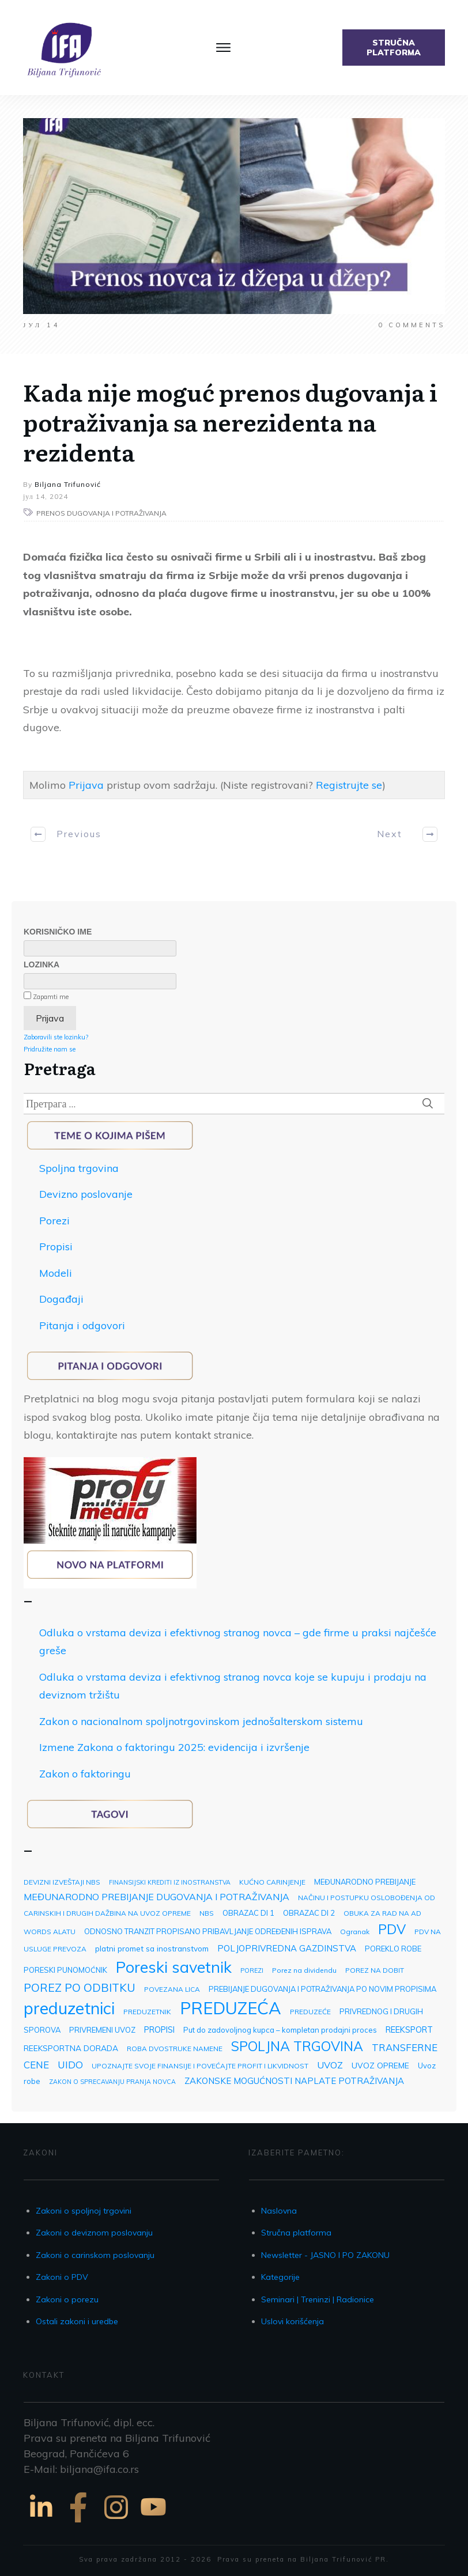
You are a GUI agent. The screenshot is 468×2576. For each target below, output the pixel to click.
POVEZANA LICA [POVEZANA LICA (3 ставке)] (172, 1989)
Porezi (54, 1220)
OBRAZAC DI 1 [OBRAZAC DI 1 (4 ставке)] (248, 1912)
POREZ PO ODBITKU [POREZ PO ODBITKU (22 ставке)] (79, 1987)
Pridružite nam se (50, 1049)
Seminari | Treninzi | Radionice (317, 2299)
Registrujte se (349, 785)
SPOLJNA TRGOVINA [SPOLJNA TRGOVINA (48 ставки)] (297, 2046)
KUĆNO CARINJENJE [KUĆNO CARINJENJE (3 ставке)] (272, 1882)
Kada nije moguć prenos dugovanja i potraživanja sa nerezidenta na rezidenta (230, 421)
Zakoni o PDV (62, 2277)
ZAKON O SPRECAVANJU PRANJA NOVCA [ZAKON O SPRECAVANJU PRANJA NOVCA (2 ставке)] (112, 2082)
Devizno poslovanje (86, 1194)
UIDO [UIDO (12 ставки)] (70, 2065)
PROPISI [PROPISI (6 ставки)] (159, 2029)
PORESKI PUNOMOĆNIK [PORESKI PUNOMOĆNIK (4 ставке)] (65, 1969)
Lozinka (41, 964)
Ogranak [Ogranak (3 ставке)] (354, 1931)
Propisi (56, 1246)
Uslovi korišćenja (292, 2321)
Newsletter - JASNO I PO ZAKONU (325, 2255)
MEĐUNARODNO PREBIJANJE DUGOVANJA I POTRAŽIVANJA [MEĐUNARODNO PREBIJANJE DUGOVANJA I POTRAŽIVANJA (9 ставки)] (156, 1896)
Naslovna (279, 2211)
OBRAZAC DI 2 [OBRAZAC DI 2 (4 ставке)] (309, 1912)
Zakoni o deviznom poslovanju (94, 2232)
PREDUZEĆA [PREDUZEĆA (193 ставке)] (230, 2008)
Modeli (55, 1273)
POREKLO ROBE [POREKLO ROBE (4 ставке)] (393, 1948)
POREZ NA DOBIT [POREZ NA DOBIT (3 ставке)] (374, 1970)
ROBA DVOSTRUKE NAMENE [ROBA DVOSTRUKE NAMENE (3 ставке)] (174, 2048)
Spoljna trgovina (79, 1168)
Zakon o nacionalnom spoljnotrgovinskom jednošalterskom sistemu (201, 1721)
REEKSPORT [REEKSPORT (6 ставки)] (409, 2029)
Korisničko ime (58, 931)
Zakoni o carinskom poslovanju (95, 2255)
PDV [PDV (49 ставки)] (392, 1929)
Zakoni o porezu (67, 2299)
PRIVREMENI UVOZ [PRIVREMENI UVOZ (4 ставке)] (102, 2029)
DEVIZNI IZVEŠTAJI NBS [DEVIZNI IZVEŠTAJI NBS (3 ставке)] (62, 1882)
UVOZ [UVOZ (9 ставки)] (330, 2065)
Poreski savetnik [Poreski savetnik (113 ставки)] (174, 1967)
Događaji (61, 1299)
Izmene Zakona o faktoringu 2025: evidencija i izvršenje (174, 1747)
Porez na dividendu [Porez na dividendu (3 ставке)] (304, 1970)
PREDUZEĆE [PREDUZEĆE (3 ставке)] (310, 2011)
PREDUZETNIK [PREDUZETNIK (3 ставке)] (147, 2011)
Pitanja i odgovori (82, 1325)
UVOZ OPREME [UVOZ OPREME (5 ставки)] (380, 2065)
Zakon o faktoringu (85, 1773)
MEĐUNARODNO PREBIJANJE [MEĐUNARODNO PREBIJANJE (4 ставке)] (365, 1881)
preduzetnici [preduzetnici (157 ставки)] (69, 2008)
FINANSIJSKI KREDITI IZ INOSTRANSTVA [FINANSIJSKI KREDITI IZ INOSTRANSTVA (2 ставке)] (170, 1882)
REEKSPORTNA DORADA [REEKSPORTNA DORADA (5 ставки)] (71, 2048)
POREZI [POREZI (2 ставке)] (251, 1970)
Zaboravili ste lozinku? (56, 1037)
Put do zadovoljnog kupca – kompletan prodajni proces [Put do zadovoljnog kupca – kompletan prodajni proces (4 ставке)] (280, 2029)
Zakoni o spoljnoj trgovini (83, 2211)
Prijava (86, 785)
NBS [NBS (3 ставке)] (206, 1913)
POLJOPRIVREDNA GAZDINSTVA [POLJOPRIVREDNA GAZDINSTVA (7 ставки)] (286, 1948)
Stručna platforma (296, 2232)
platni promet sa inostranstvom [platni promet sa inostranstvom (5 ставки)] (152, 1948)
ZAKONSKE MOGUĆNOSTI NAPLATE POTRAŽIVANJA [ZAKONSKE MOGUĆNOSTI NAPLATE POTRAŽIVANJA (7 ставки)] (294, 2080)
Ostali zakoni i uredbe (77, 2321)
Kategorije (280, 2277)
